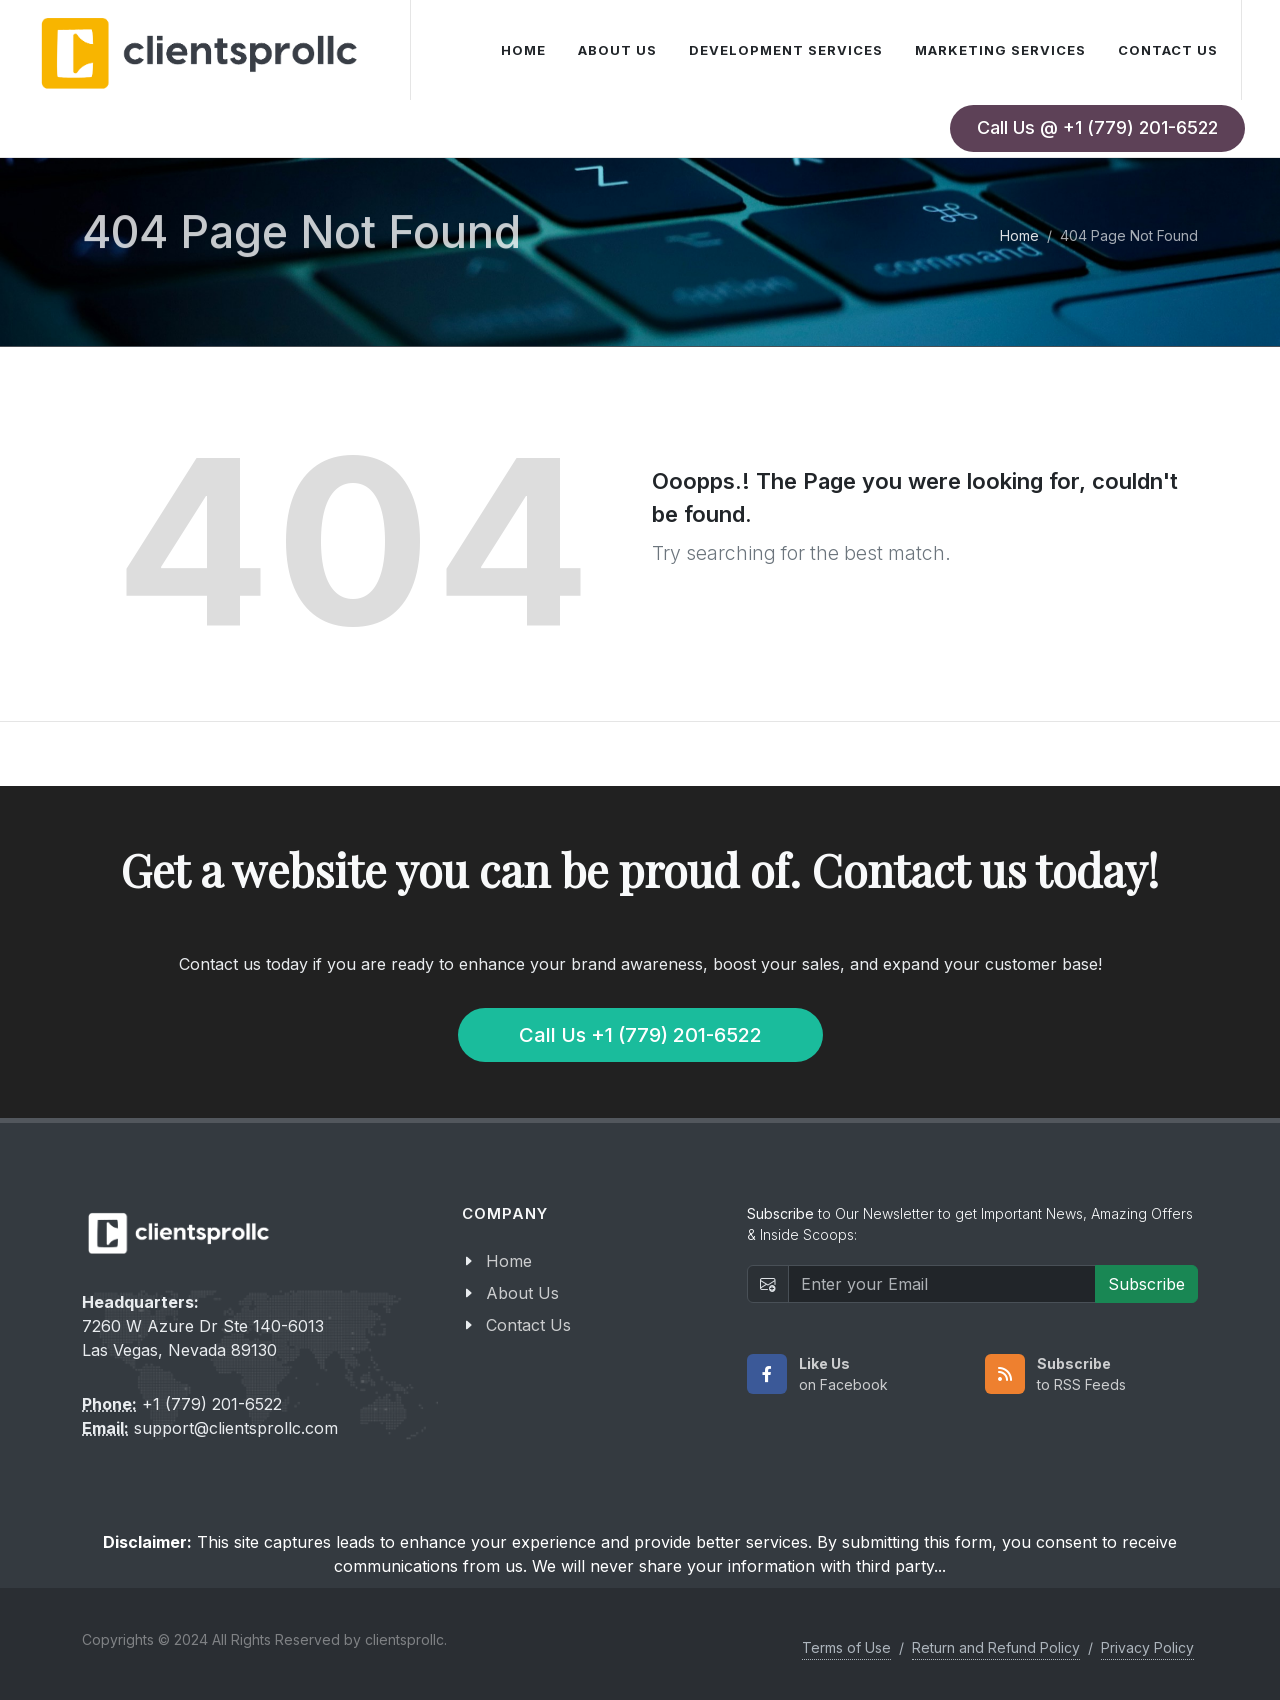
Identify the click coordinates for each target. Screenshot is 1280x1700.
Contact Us (528, 1325)
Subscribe (1146, 1284)
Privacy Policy (1147, 1647)
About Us (522, 1293)
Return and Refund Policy (996, 1647)
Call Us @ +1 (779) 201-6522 (1097, 127)
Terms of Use (846, 1647)
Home (1019, 235)
